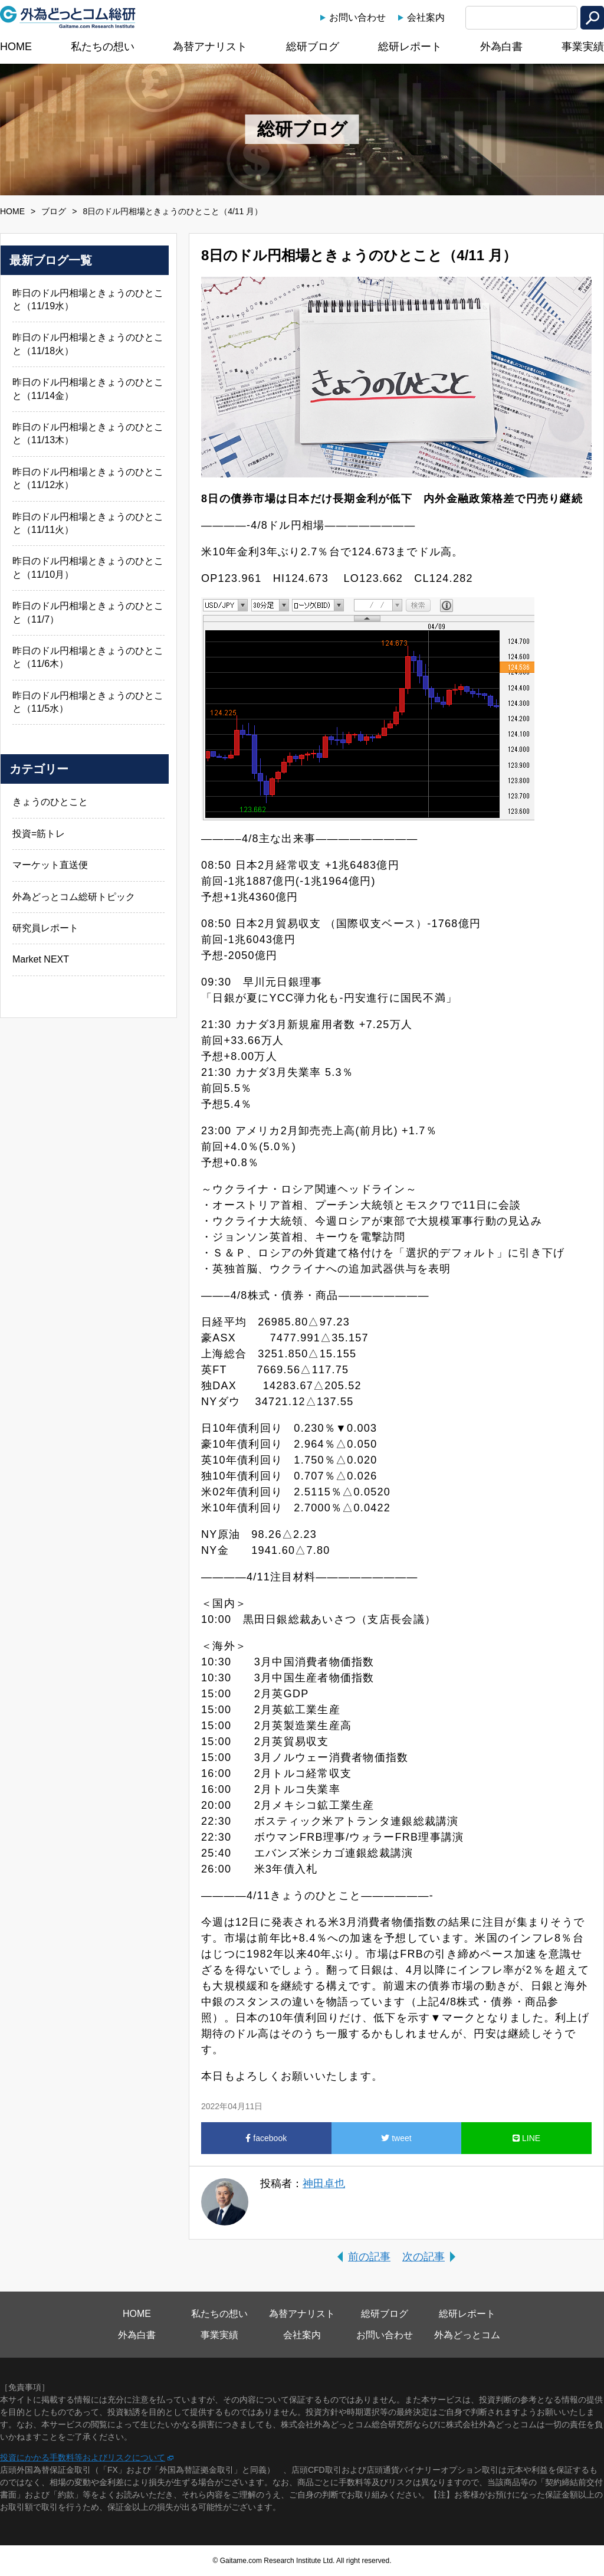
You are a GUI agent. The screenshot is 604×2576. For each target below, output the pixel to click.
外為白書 (501, 47)
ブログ (53, 211)
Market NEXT (40, 959)
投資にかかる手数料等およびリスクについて (82, 2457)
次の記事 (423, 2256)
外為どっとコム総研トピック (73, 897)
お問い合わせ (357, 17)
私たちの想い (102, 47)
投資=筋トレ (38, 834)
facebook (266, 2138)
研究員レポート (45, 928)
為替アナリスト (210, 47)
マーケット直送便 (50, 865)
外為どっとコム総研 (68, 17)
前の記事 (369, 2256)
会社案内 (426, 17)
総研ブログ (312, 47)
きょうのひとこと (50, 802)
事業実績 (583, 47)
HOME (16, 47)
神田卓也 (324, 2183)
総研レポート (410, 47)
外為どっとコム (467, 2335)
